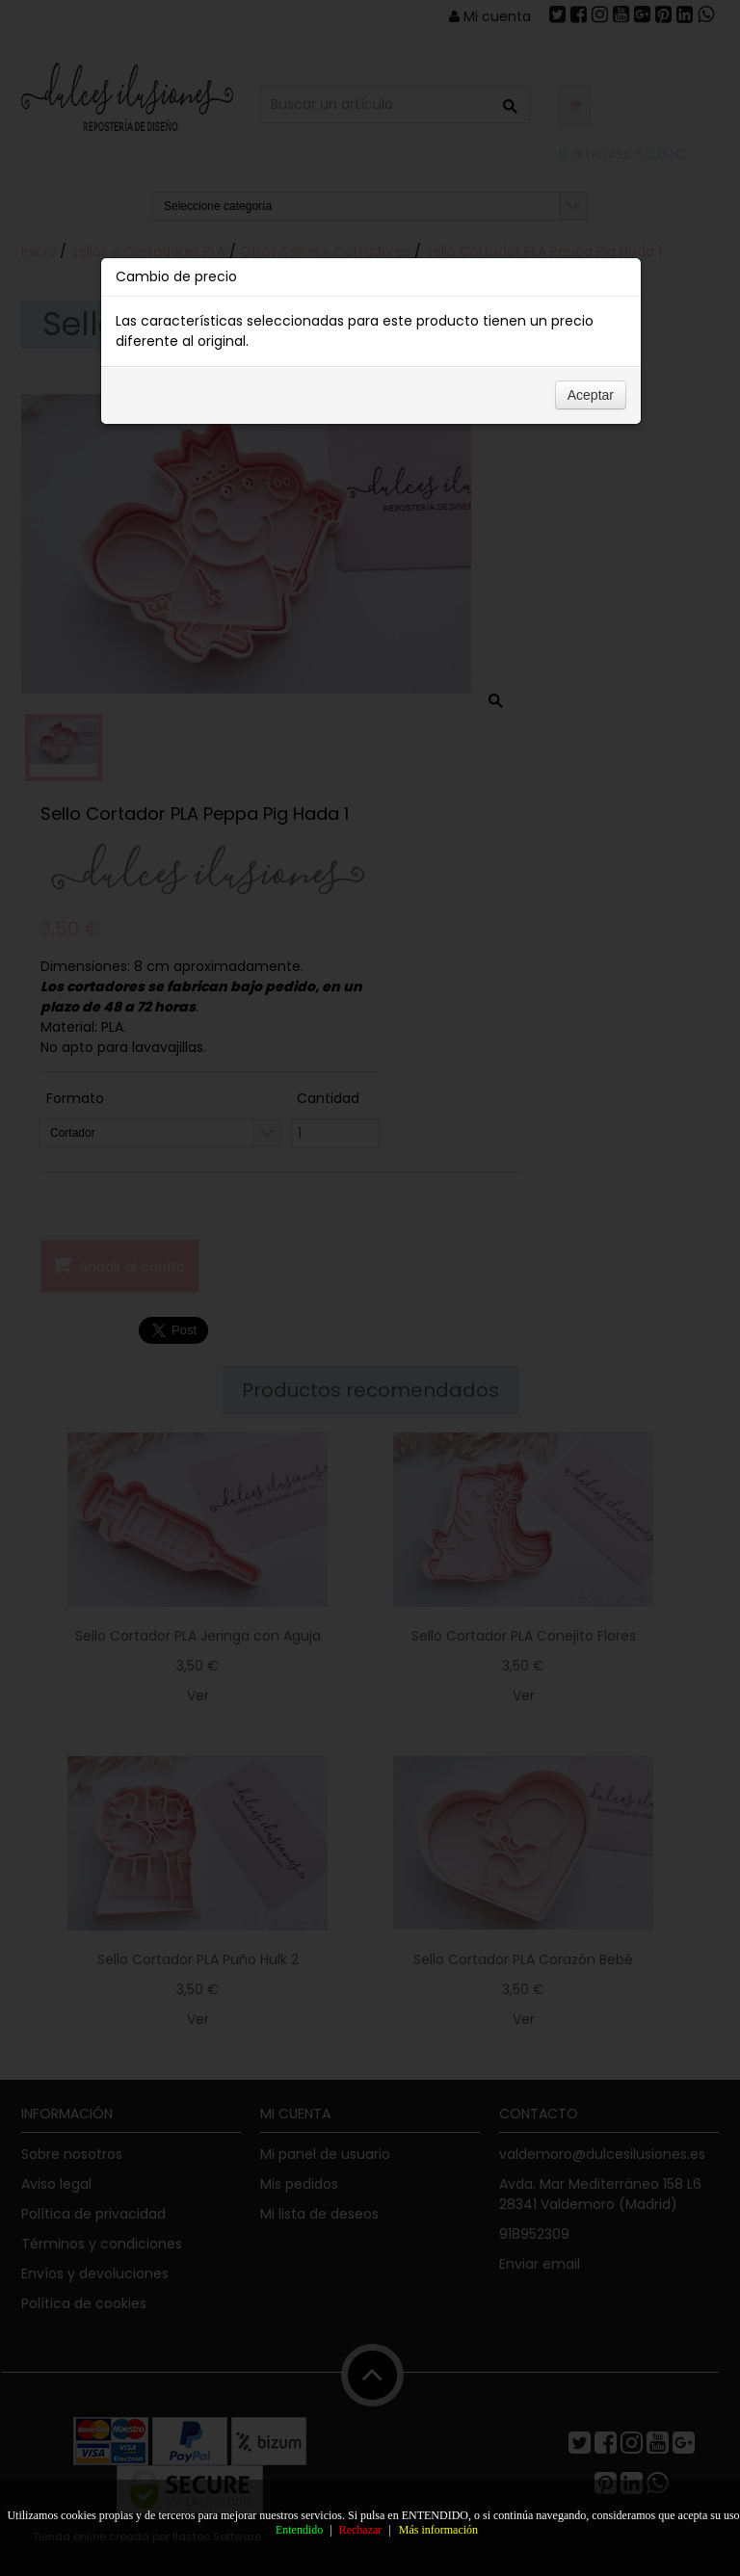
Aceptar (591, 395)
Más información (438, 2530)
